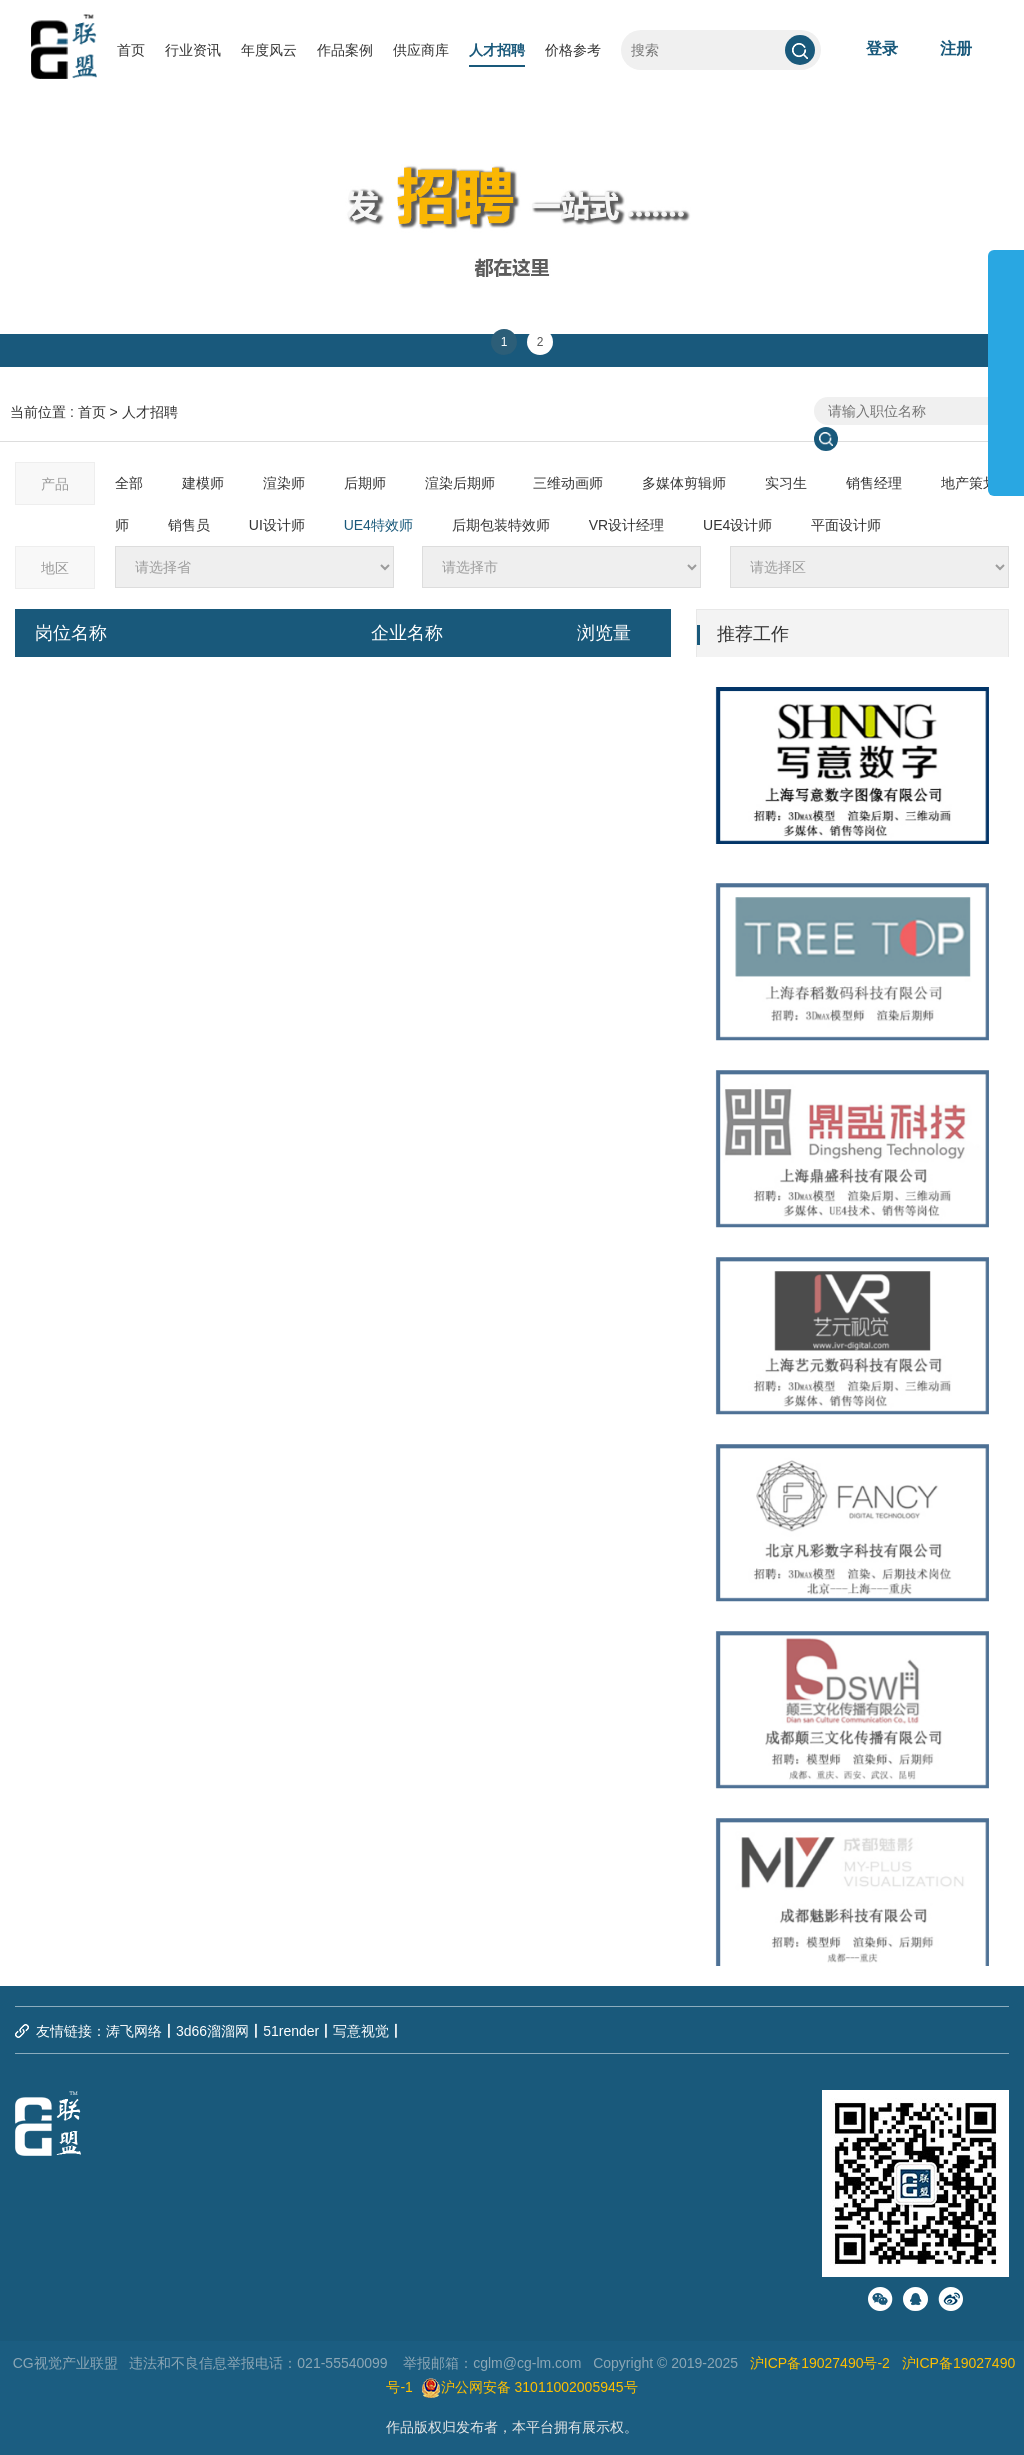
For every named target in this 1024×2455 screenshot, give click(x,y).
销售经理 (874, 483)
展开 (1006, 364)
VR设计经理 (626, 525)
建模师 (203, 483)
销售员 (189, 525)
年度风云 (269, 50)
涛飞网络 (134, 2031)
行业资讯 (193, 50)
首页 (131, 50)
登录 (882, 48)
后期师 (365, 483)
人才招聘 (497, 50)
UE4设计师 (737, 525)
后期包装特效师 (501, 525)
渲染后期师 (460, 483)
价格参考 (573, 50)
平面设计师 (846, 525)
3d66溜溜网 (212, 2031)
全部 (129, 483)
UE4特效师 (378, 525)
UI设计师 (277, 525)
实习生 (786, 483)
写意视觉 (361, 2031)
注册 (956, 48)
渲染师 (284, 483)
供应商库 (421, 50)
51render (291, 2031)
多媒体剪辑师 (684, 483)
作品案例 (345, 50)
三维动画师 (568, 483)
